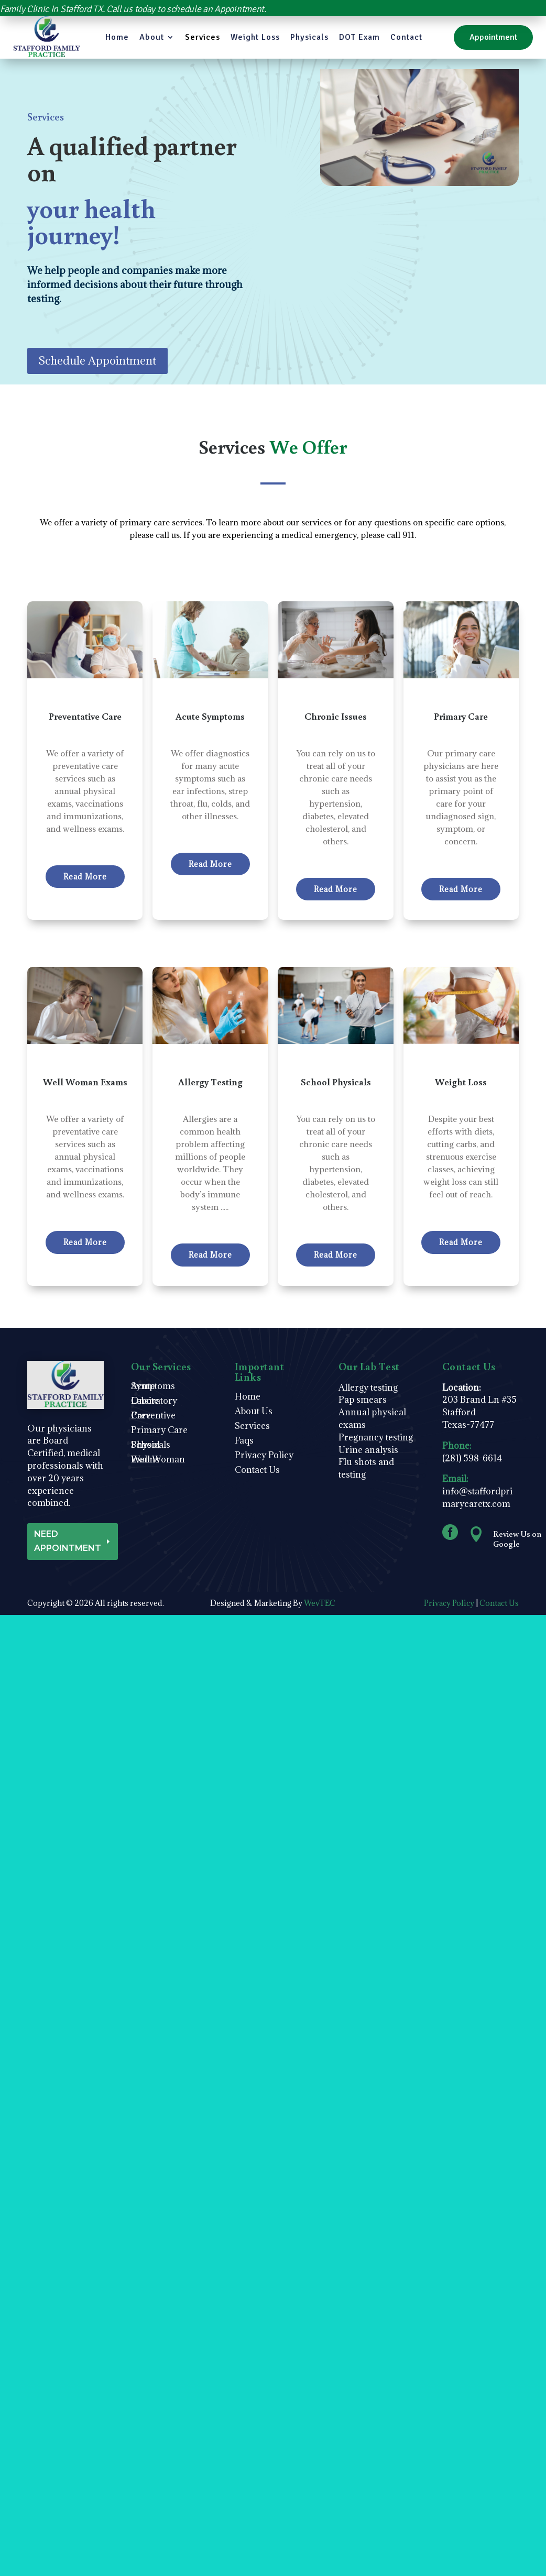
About (151, 37)
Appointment (493, 37)
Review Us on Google (517, 1538)
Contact (406, 37)
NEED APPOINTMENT (67, 1541)
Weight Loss (255, 37)
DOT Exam (359, 37)
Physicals (309, 37)
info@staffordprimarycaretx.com (477, 1497)
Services (202, 37)
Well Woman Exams (158, 1462)
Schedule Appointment (97, 361)
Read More (85, 877)
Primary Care (159, 1433)
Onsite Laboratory (154, 1403)
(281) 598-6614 (472, 1458)
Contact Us (257, 1473)
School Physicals (150, 1447)
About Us (253, 1414)
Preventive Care (153, 1418)
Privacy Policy (264, 1458)
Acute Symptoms (153, 1389)
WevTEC (319, 1603)
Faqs (244, 1443)
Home (117, 37)
